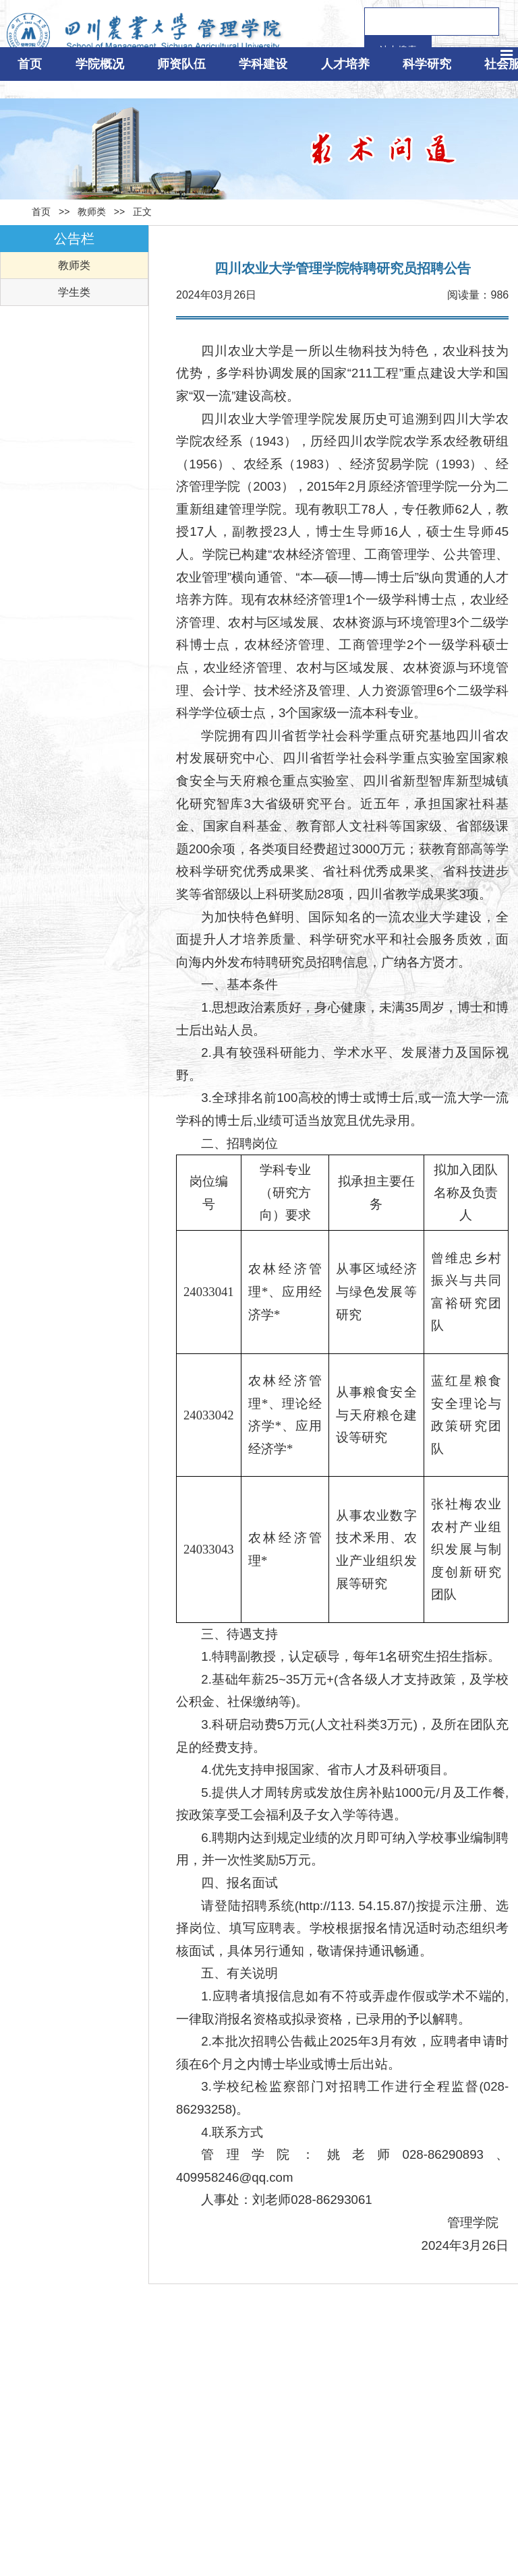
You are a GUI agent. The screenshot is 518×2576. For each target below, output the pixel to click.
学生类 (74, 292)
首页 (41, 211)
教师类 (92, 211)
